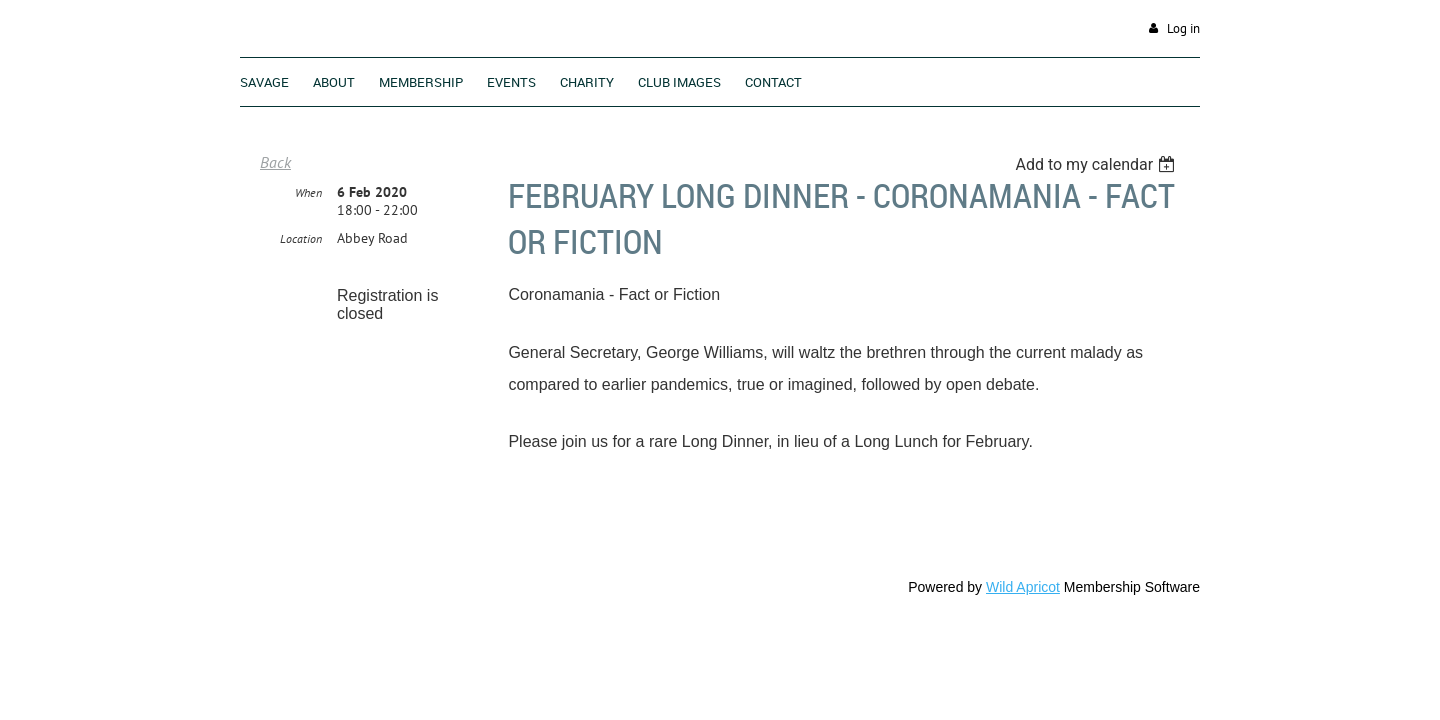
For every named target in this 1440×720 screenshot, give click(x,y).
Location (301, 285)
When (308, 239)
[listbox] (1097, 164)
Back (275, 162)
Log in (1183, 28)
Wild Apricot (1023, 587)
